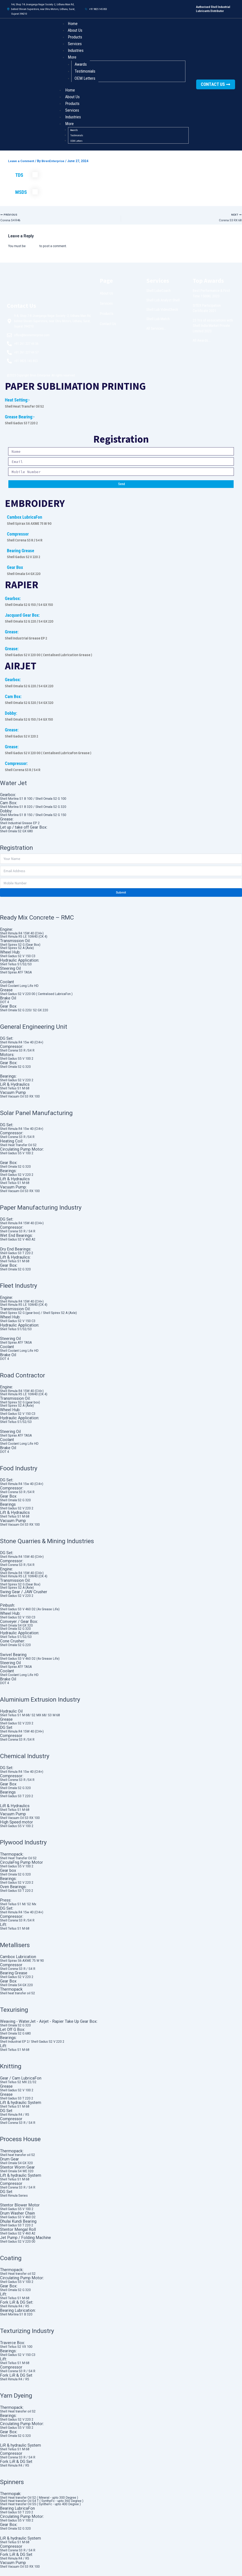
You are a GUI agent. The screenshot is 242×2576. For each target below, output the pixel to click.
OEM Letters (85, 78)
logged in (33, 246)
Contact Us (108, 324)
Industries (76, 50)
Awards (81, 64)
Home (73, 23)
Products (75, 37)
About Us (75, 30)
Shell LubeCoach (158, 291)
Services (75, 43)
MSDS (26, 192)
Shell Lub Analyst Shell (163, 300)
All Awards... (202, 341)
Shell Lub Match (158, 319)
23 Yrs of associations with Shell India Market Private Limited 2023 (213, 326)
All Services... (156, 329)
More (72, 57)
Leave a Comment (22, 161)
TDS (26, 175)
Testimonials (85, 71)
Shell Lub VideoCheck (162, 310)
